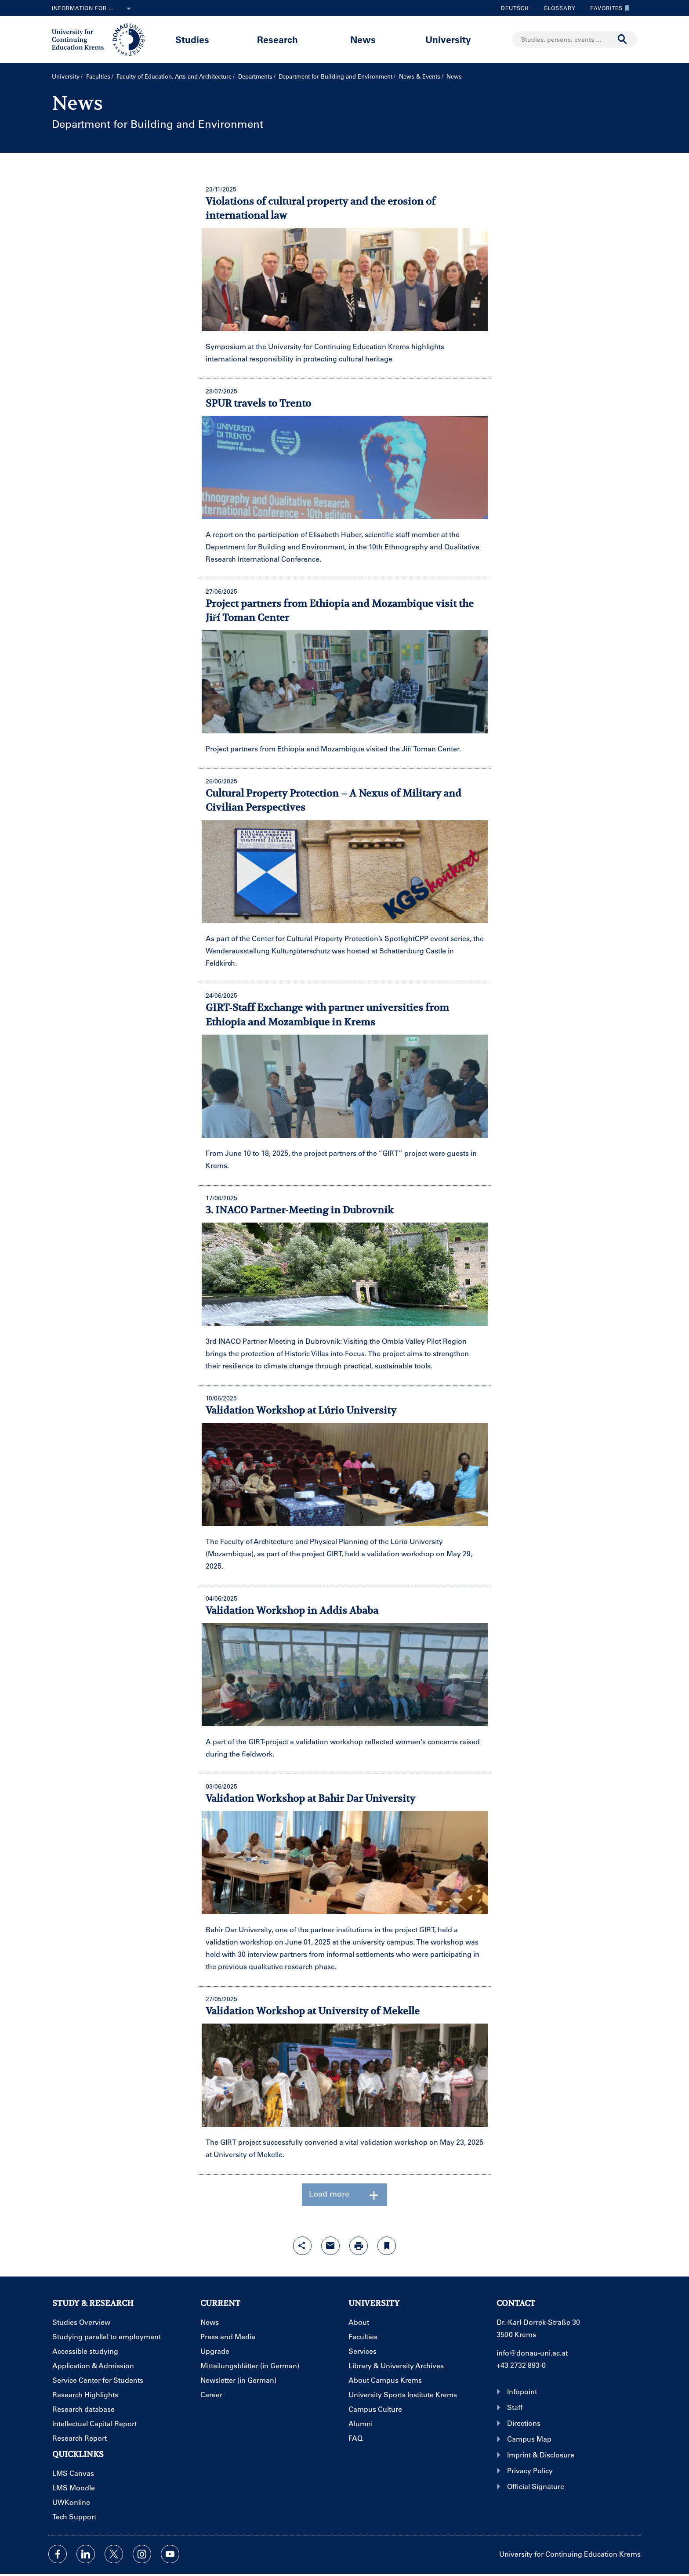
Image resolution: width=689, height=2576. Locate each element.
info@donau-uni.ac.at (532, 2352)
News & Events (419, 76)
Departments (255, 76)
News (363, 39)
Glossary (556, 8)
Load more (344, 2194)
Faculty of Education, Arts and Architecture (174, 76)
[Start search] (623, 39)
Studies (192, 39)
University (448, 39)
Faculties (98, 76)
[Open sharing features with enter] (302, 2246)
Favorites (608, 8)
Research (277, 39)
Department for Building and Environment (335, 76)
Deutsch (515, 7)
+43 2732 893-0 (521, 2365)
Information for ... (93, 9)
